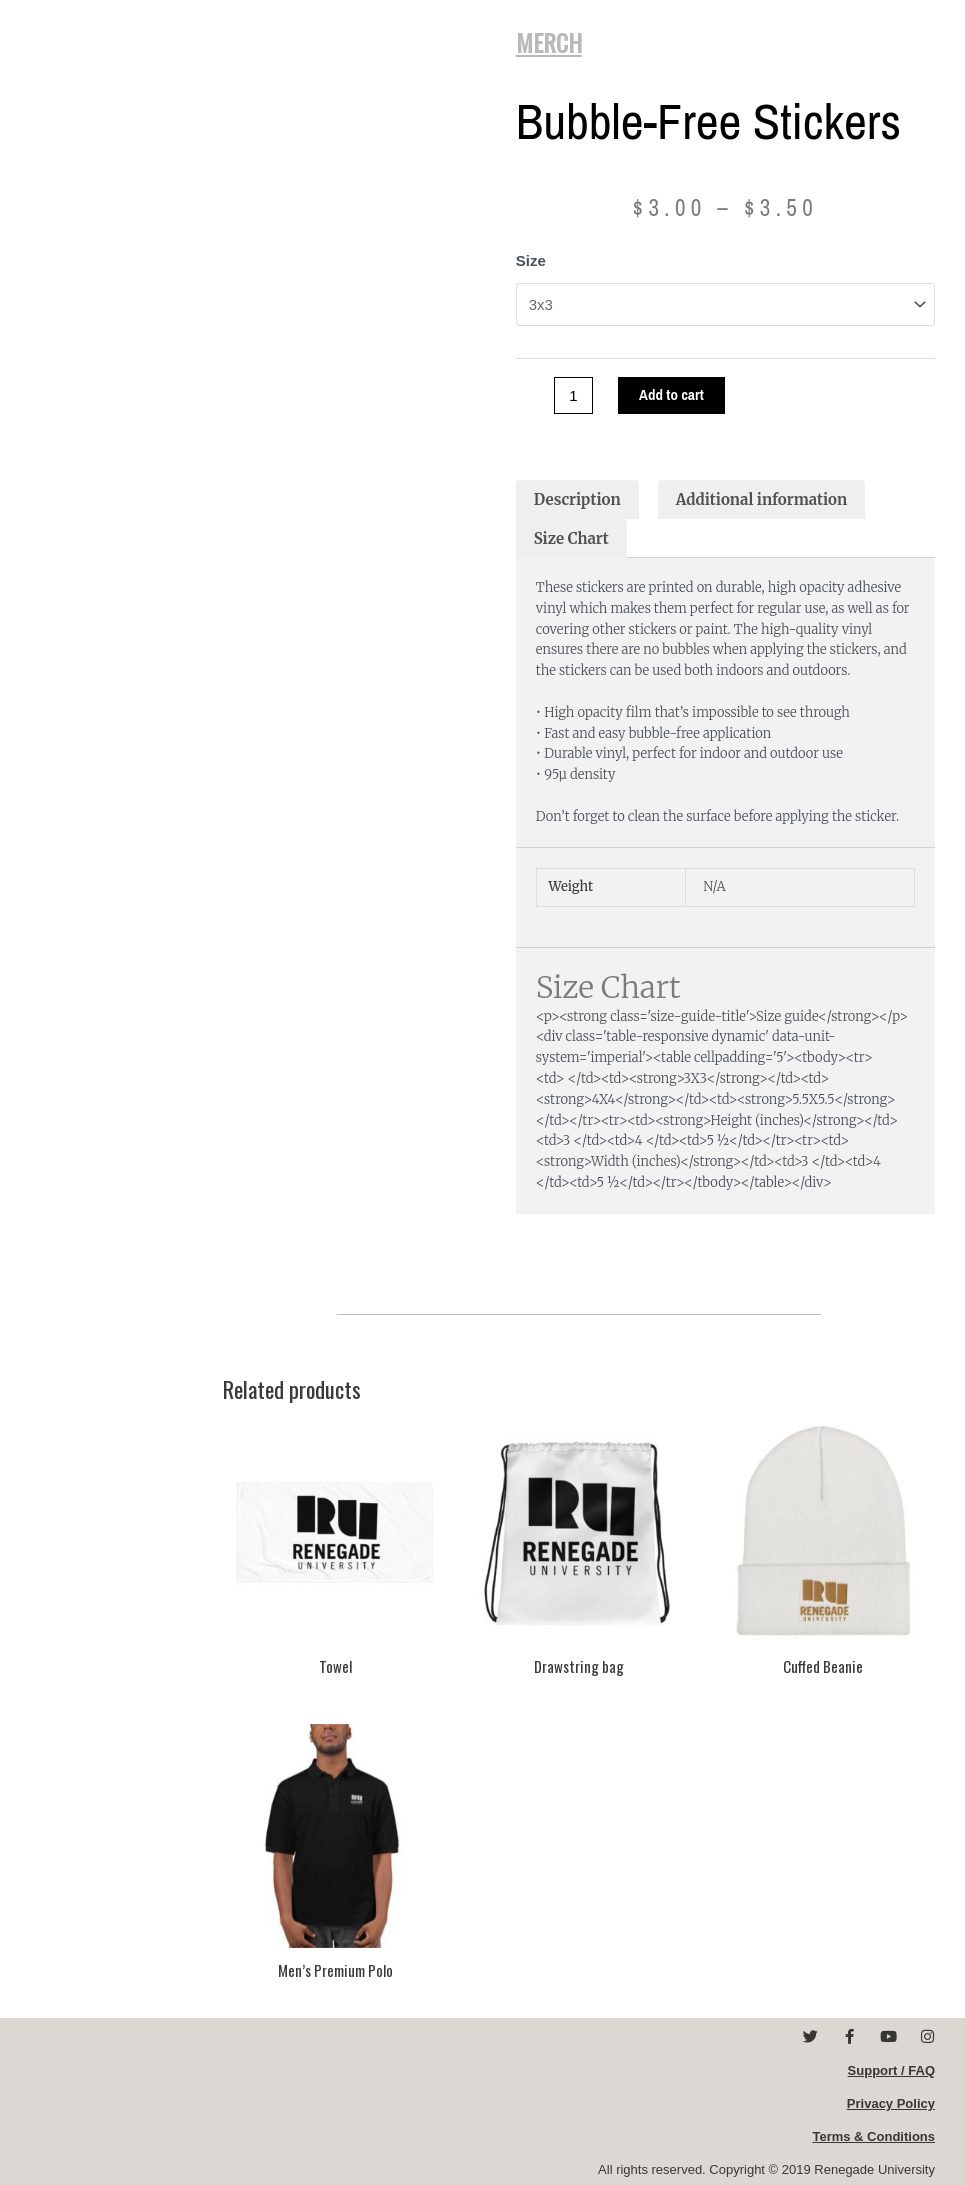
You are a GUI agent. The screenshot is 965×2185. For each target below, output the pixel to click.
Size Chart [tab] (571, 537)
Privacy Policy (891, 2102)
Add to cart (671, 394)
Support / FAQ (891, 2069)
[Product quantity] (573, 394)
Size (531, 260)
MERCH (549, 42)
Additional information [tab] (762, 498)
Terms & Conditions (873, 2135)
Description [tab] (577, 498)
